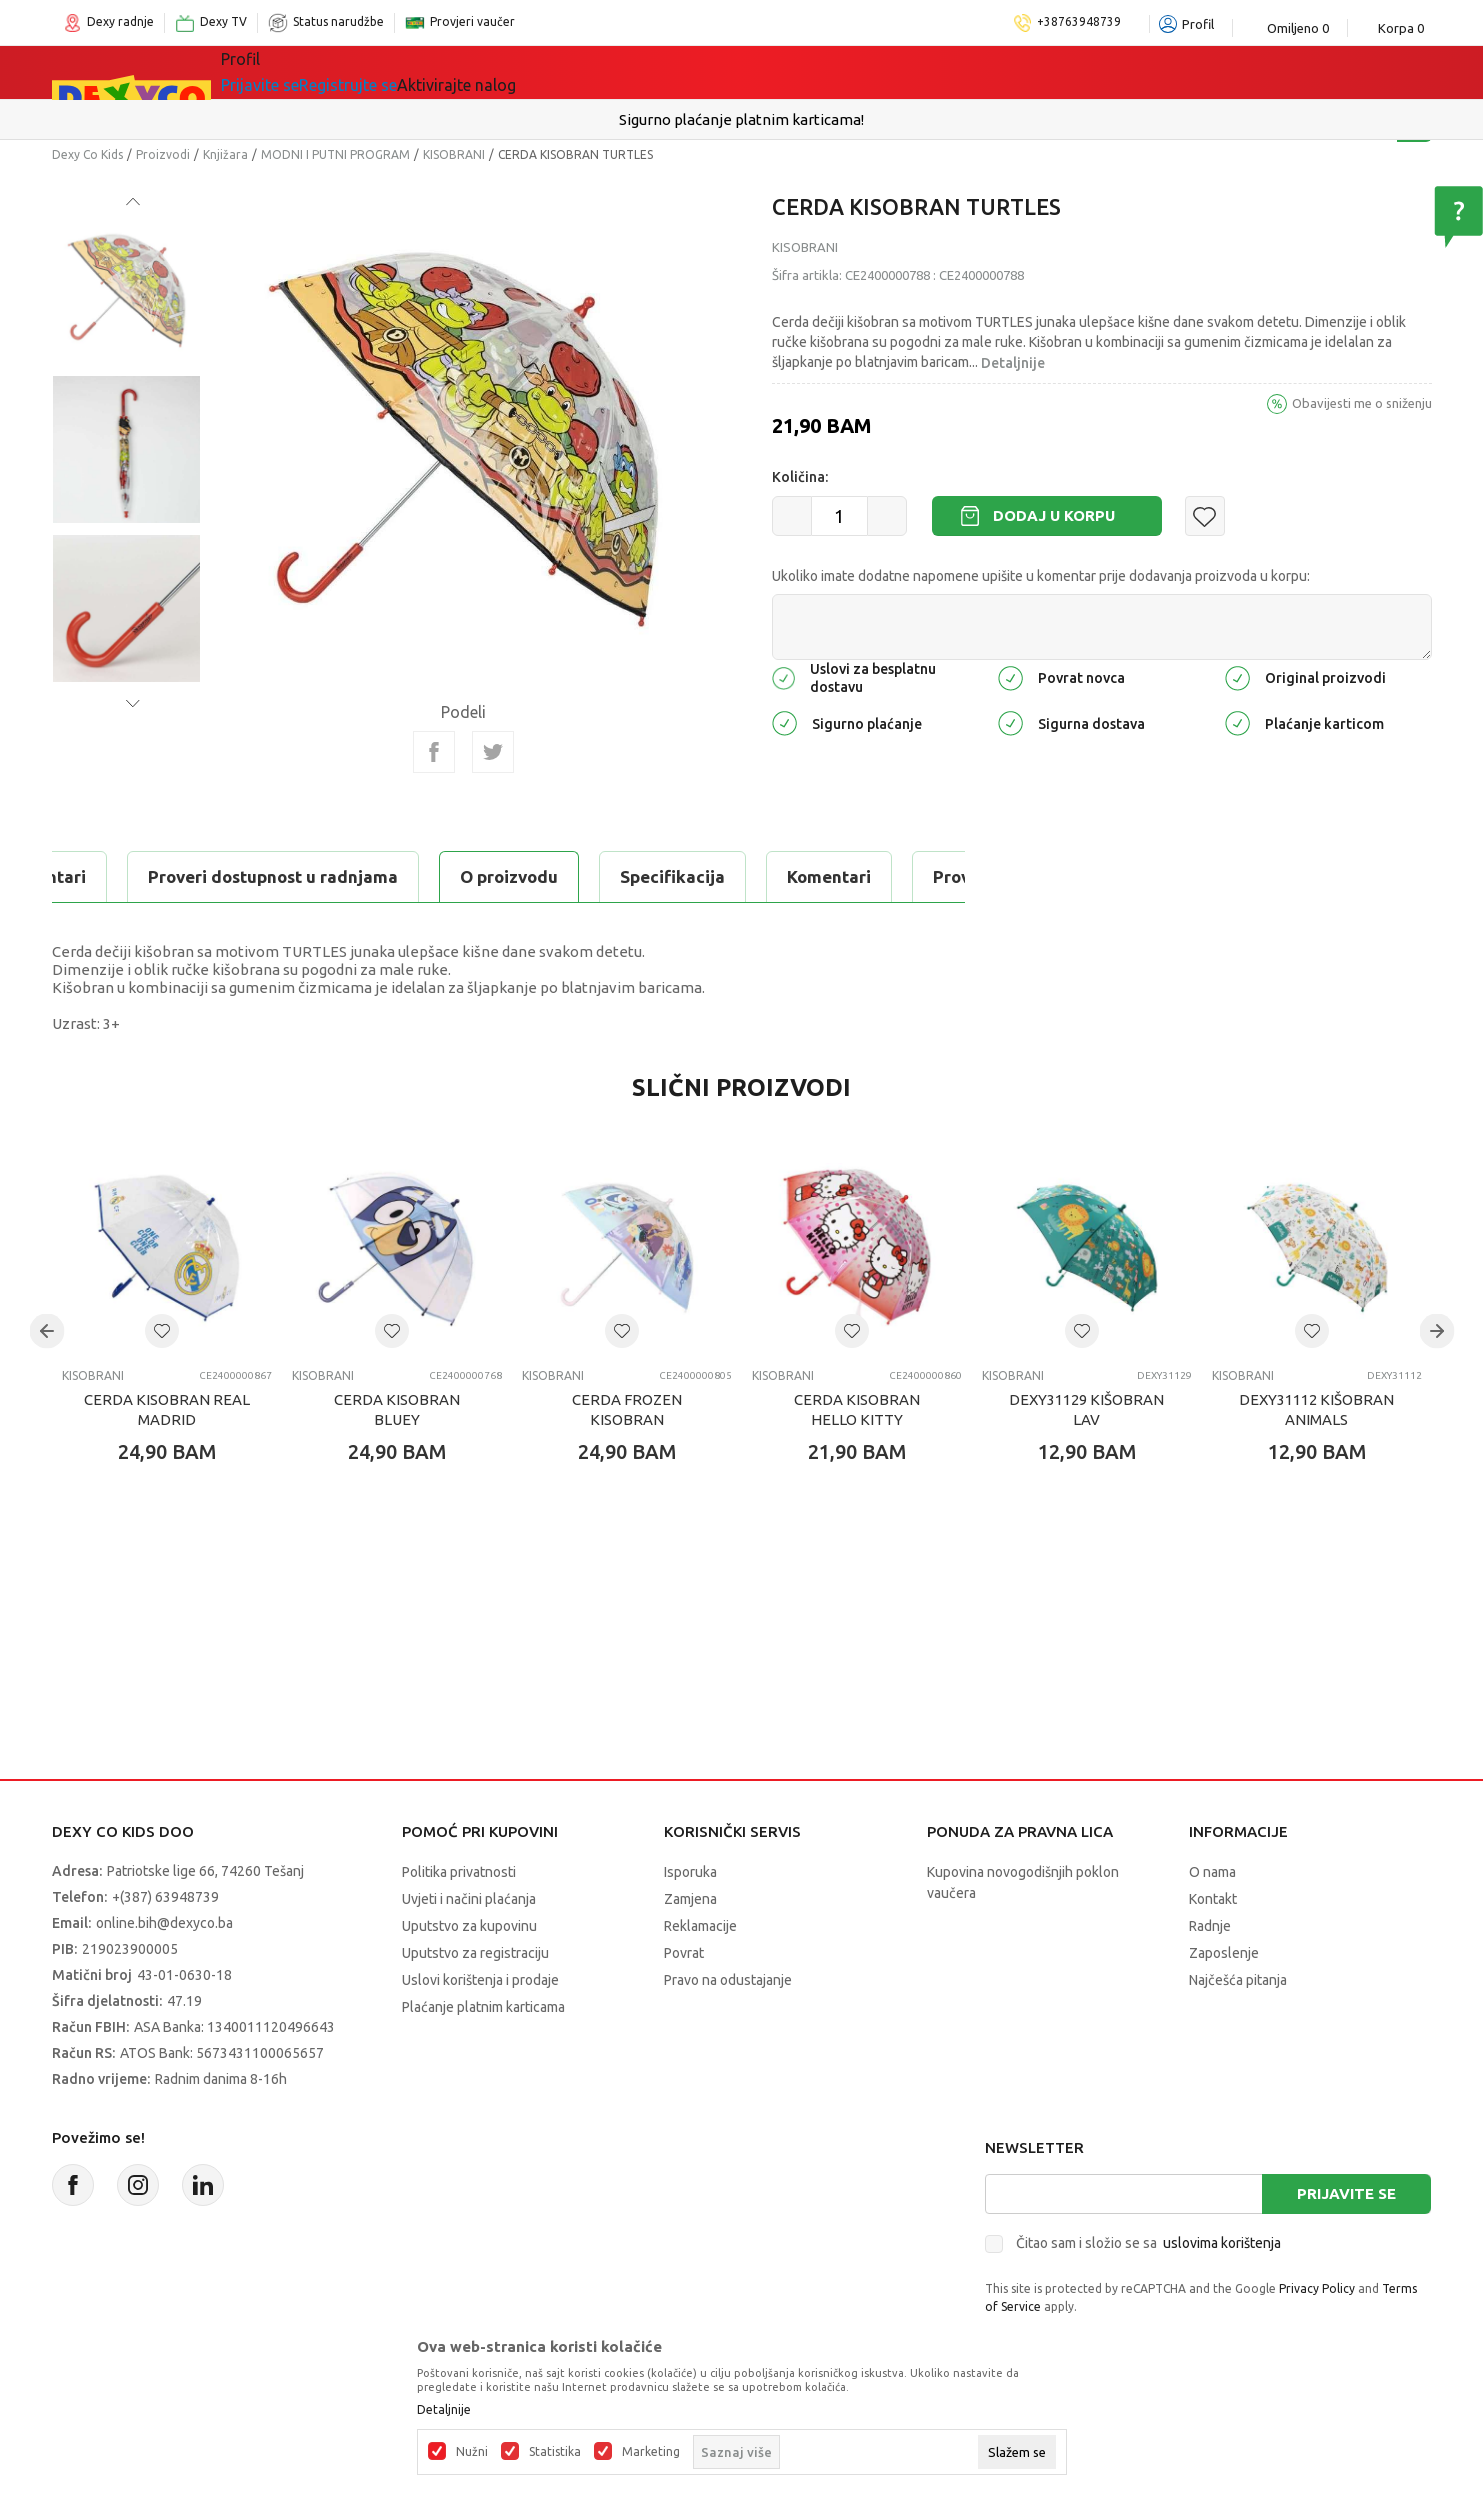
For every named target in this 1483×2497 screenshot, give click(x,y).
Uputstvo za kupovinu (469, 1926)
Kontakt (1213, 1899)
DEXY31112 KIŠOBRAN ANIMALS (1316, 1409)
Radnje (1210, 1926)
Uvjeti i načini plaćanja (469, 1899)
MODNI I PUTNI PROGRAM (335, 154)
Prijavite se (1346, 2193)
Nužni (472, 2452)
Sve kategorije (302, 72)
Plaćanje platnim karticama (483, 2007)
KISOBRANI (454, 154)
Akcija (661, 72)
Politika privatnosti (459, 1872)
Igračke (431, 72)
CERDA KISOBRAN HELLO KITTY (857, 1409)
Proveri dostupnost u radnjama (681, 876)
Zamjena (690, 1899)
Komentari (452, 876)
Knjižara (225, 154)
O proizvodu (132, 876)
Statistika (555, 2452)
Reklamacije (700, 1926)
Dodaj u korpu (1054, 515)
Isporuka (690, 1872)
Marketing (651, 2452)
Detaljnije (1013, 363)
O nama (1212, 1872)
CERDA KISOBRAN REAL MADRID (167, 1409)
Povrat (684, 1953)
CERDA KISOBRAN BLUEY (397, 1409)
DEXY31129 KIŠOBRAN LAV (1086, 1409)
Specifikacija (295, 876)
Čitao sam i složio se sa (1148, 2243)
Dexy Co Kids (87, 154)
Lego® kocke (549, 72)
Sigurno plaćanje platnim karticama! (741, 119)
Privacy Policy (1317, 2288)
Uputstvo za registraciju (475, 1953)
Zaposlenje (1224, 1953)
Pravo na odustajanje (728, 1980)
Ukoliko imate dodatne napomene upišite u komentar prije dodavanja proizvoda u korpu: (1041, 576)
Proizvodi (163, 154)
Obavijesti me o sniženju (1362, 403)
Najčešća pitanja (1238, 1980)
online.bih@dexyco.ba (164, 1923)
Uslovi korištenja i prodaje (480, 1980)
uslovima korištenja (1222, 2243)
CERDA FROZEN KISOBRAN (627, 1409)
